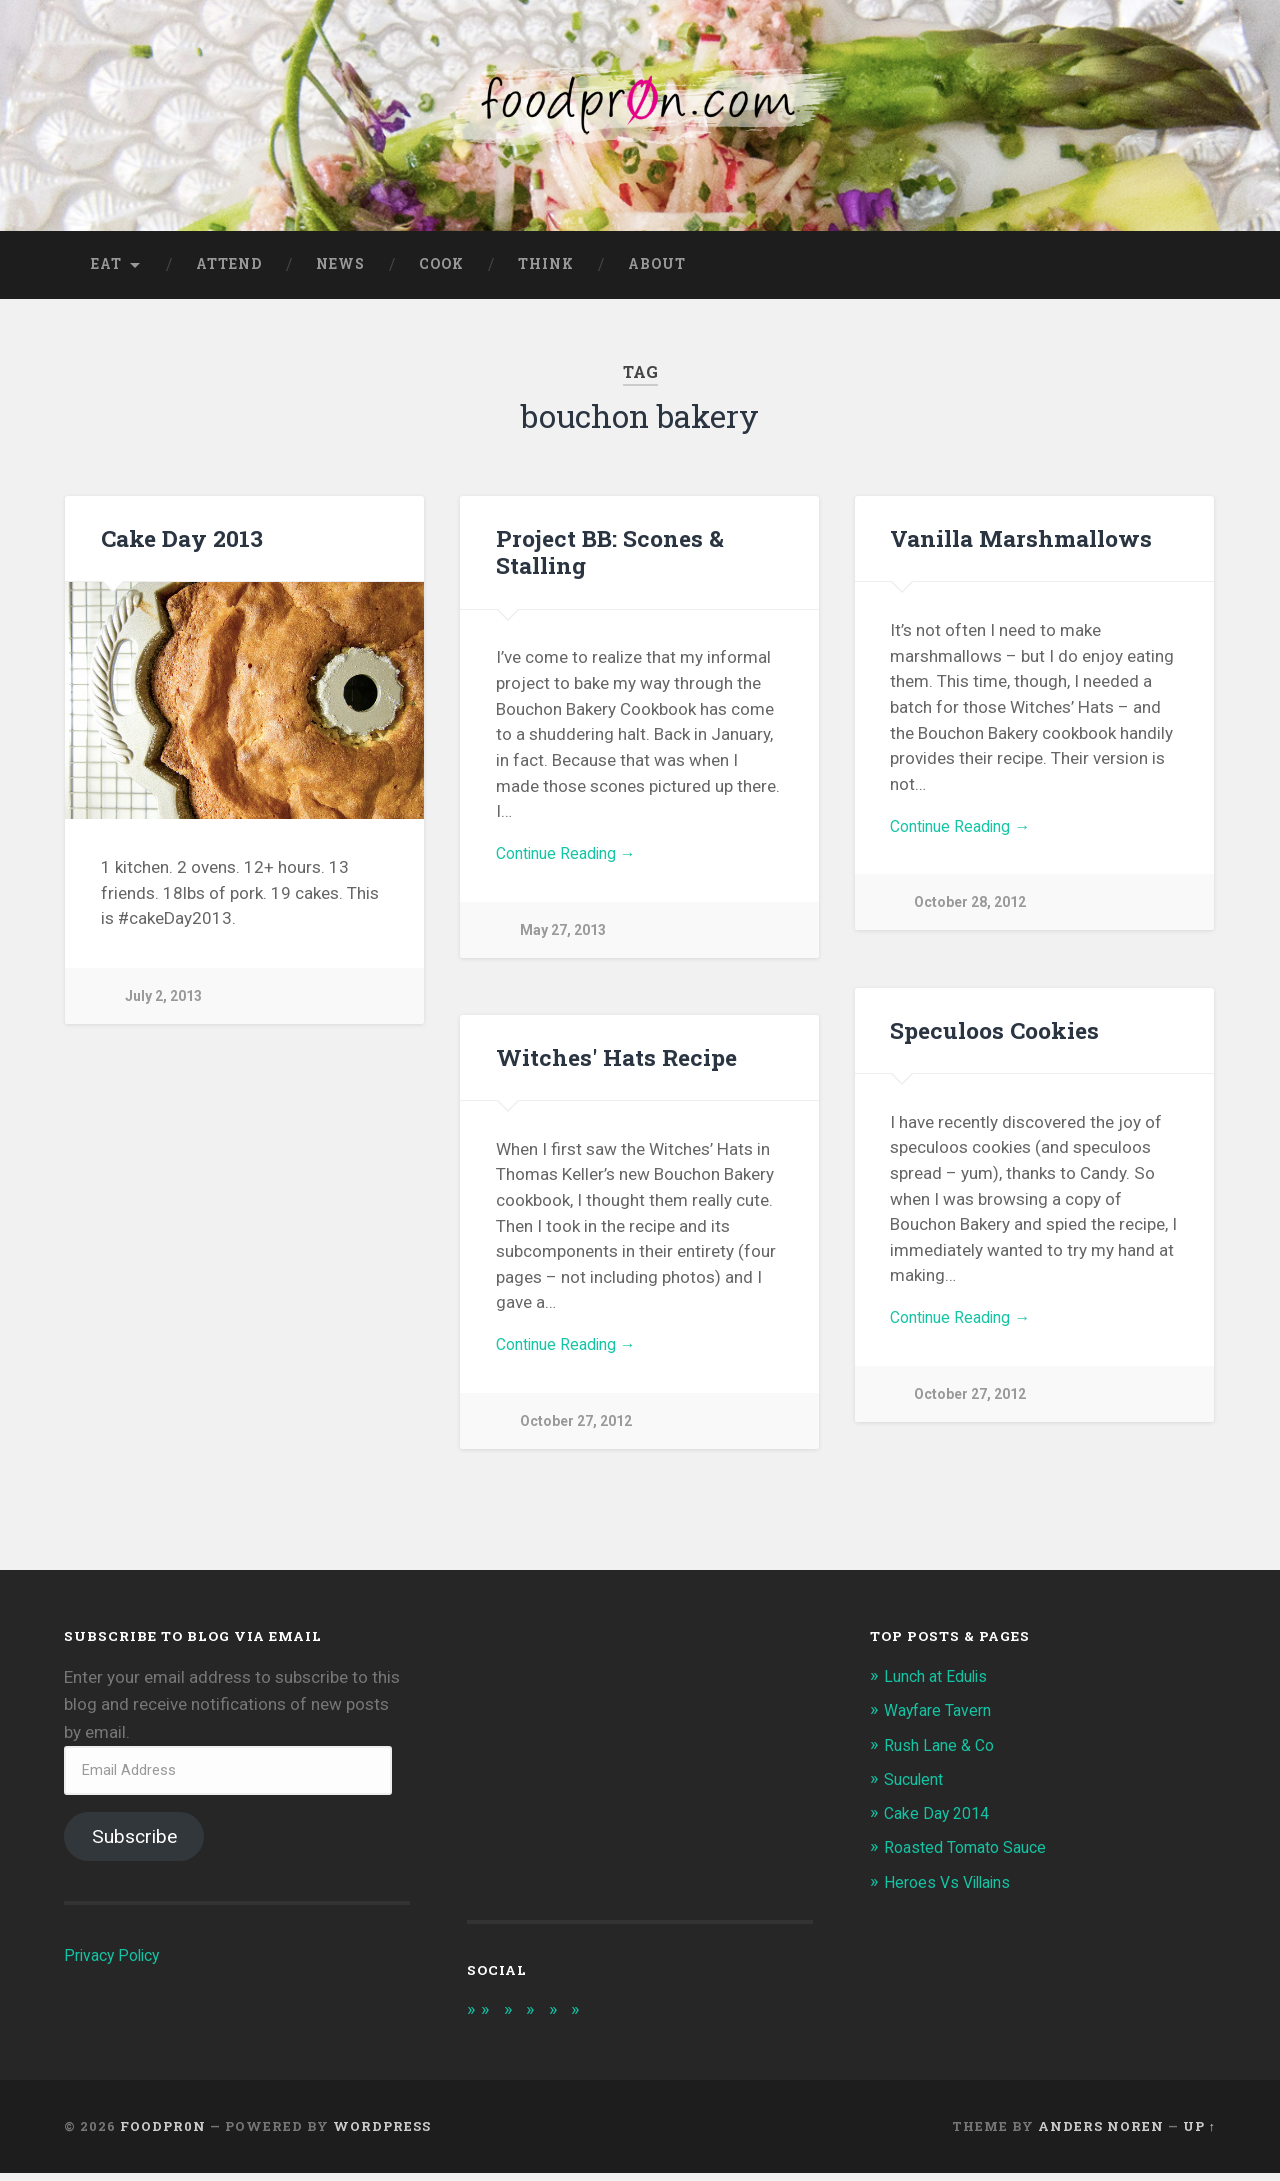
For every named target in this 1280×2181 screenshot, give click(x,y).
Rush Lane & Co (942, 1752)
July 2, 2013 (165, 1003)
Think (546, 271)
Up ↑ (1199, 2134)
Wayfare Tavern (942, 1717)
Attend (229, 271)
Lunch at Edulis (940, 1683)
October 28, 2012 (972, 913)
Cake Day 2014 (940, 1820)
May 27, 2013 (564, 940)
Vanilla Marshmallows (1019, 545)
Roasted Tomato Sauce (972, 1854)
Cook (441, 271)
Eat (106, 271)
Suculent (917, 1786)
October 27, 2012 (972, 1404)
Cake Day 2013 (181, 545)
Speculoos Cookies (993, 1037)
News (340, 271)
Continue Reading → (572, 862)
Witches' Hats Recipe (613, 1064)
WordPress (382, 2134)
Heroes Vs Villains (952, 1889)
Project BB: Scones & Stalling (607, 558)
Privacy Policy (115, 1962)
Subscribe (134, 1843)
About (657, 271)
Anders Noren (1101, 2134)
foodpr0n (163, 2134)
